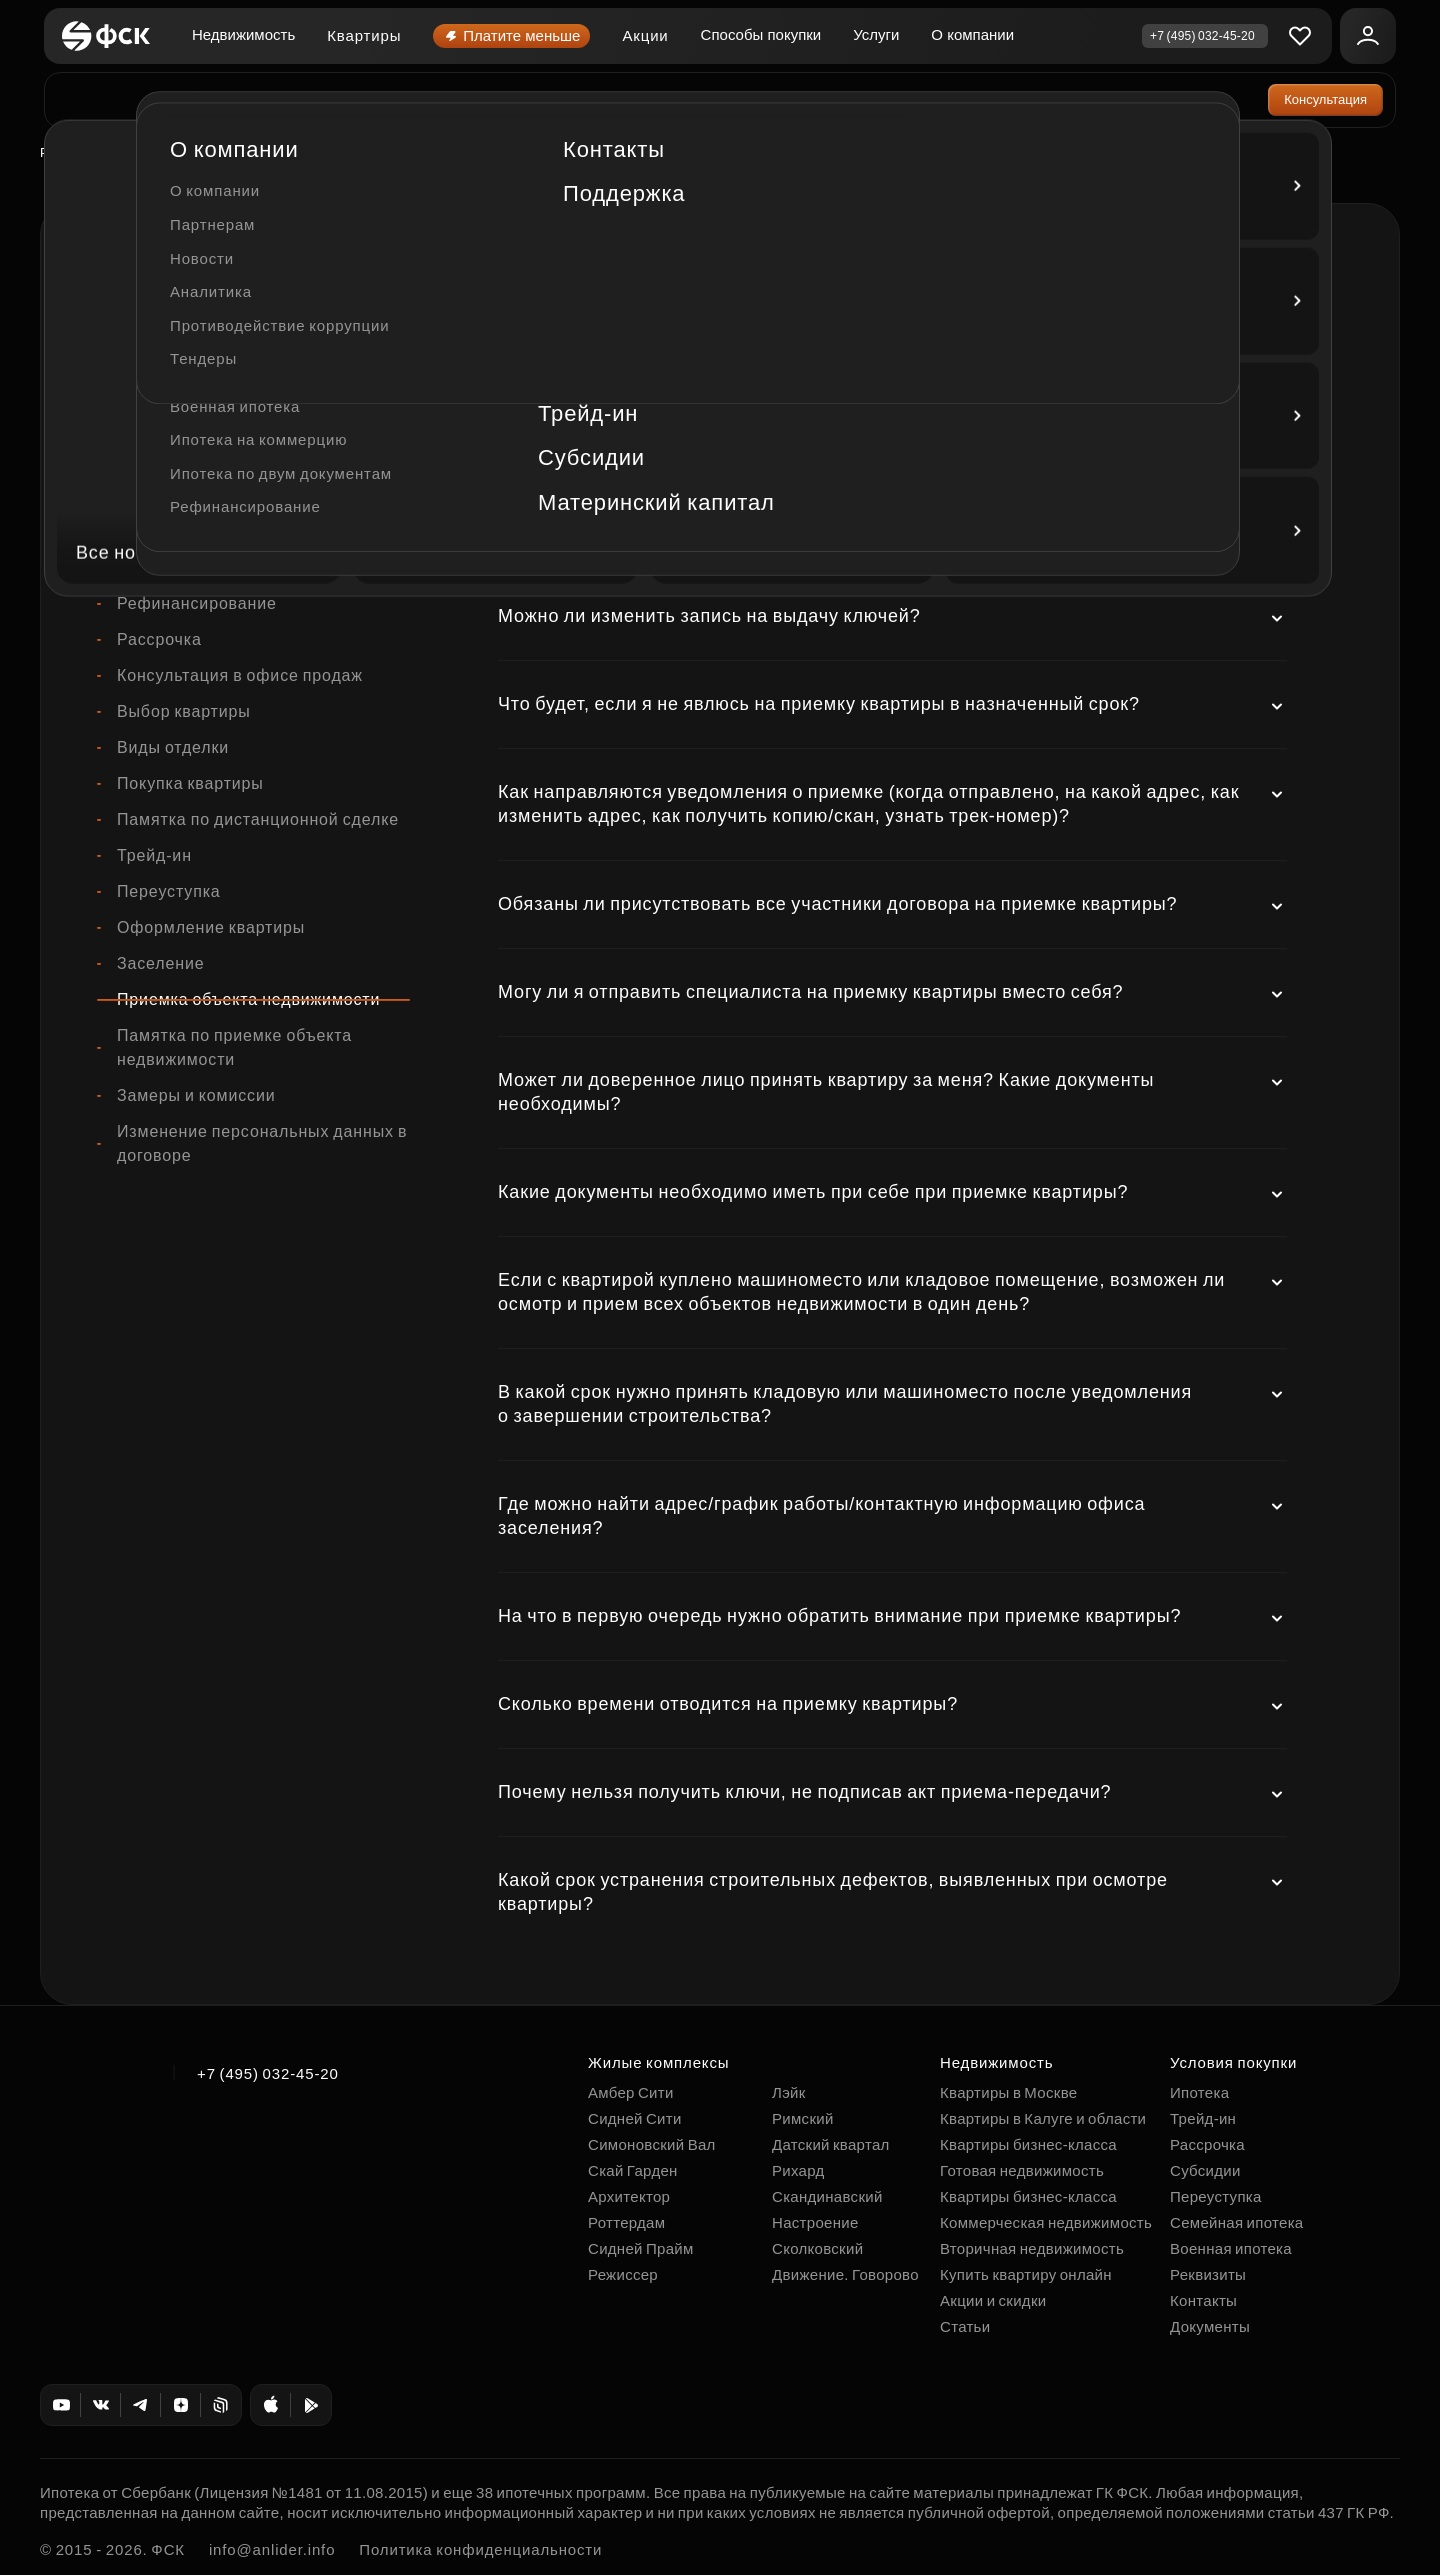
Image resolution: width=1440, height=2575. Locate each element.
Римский (803, 2118)
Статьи (965, 2326)
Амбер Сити (631, 2092)
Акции (645, 35)
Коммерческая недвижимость (237, 567)
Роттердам (76, 152)
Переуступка (169, 891)
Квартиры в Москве (1008, 2092)
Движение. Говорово (845, 2274)
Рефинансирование (197, 603)
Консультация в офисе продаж (240, 675)
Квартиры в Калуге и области (1043, 2118)
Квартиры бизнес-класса (1028, 2144)
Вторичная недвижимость (1032, 2248)
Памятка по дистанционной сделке (258, 819)
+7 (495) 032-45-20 (268, 2073)
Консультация (1325, 99)
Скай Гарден (633, 2170)
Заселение (161, 963)
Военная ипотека (1231, 2248)
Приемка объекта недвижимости (248, 999)
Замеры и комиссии (196, 1095)
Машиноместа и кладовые (223, 531)
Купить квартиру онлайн (1026, 2274)
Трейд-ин (154, 855)
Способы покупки (761, 34)
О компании (972, 34)
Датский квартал (831, 2144)
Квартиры (364, 35)
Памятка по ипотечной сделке (238, 459)
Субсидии (1205, 2170)
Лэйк (789, 2092)
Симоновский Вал (652, 2144)
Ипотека (150, 423)
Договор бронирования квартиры (250, 387)
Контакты (1203, 2300)
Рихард (798, 2170)
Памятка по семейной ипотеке (239, 495)
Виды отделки (173, 747)
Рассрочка (159, 639)
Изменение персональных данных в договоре (262, 1143)
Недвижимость (243, 34)
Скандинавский (827, 2196)
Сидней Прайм (641, 2248)
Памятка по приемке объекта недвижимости (234, 1047)
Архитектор (629, 2196)
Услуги (876, 34)
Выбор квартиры (184, 711)
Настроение (815, 2222)
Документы (1210, 2326)
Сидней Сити (635, 2118)
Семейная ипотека (1236, 2222)
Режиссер (623, 2274)
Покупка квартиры (190, 783)
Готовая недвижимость (1022, 2170)
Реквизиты (1208, 2274)
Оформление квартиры (211, 927)
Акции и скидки (993, 2300)
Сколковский (817, 2248)
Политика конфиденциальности (480, 2549)
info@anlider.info (272, 2549)
